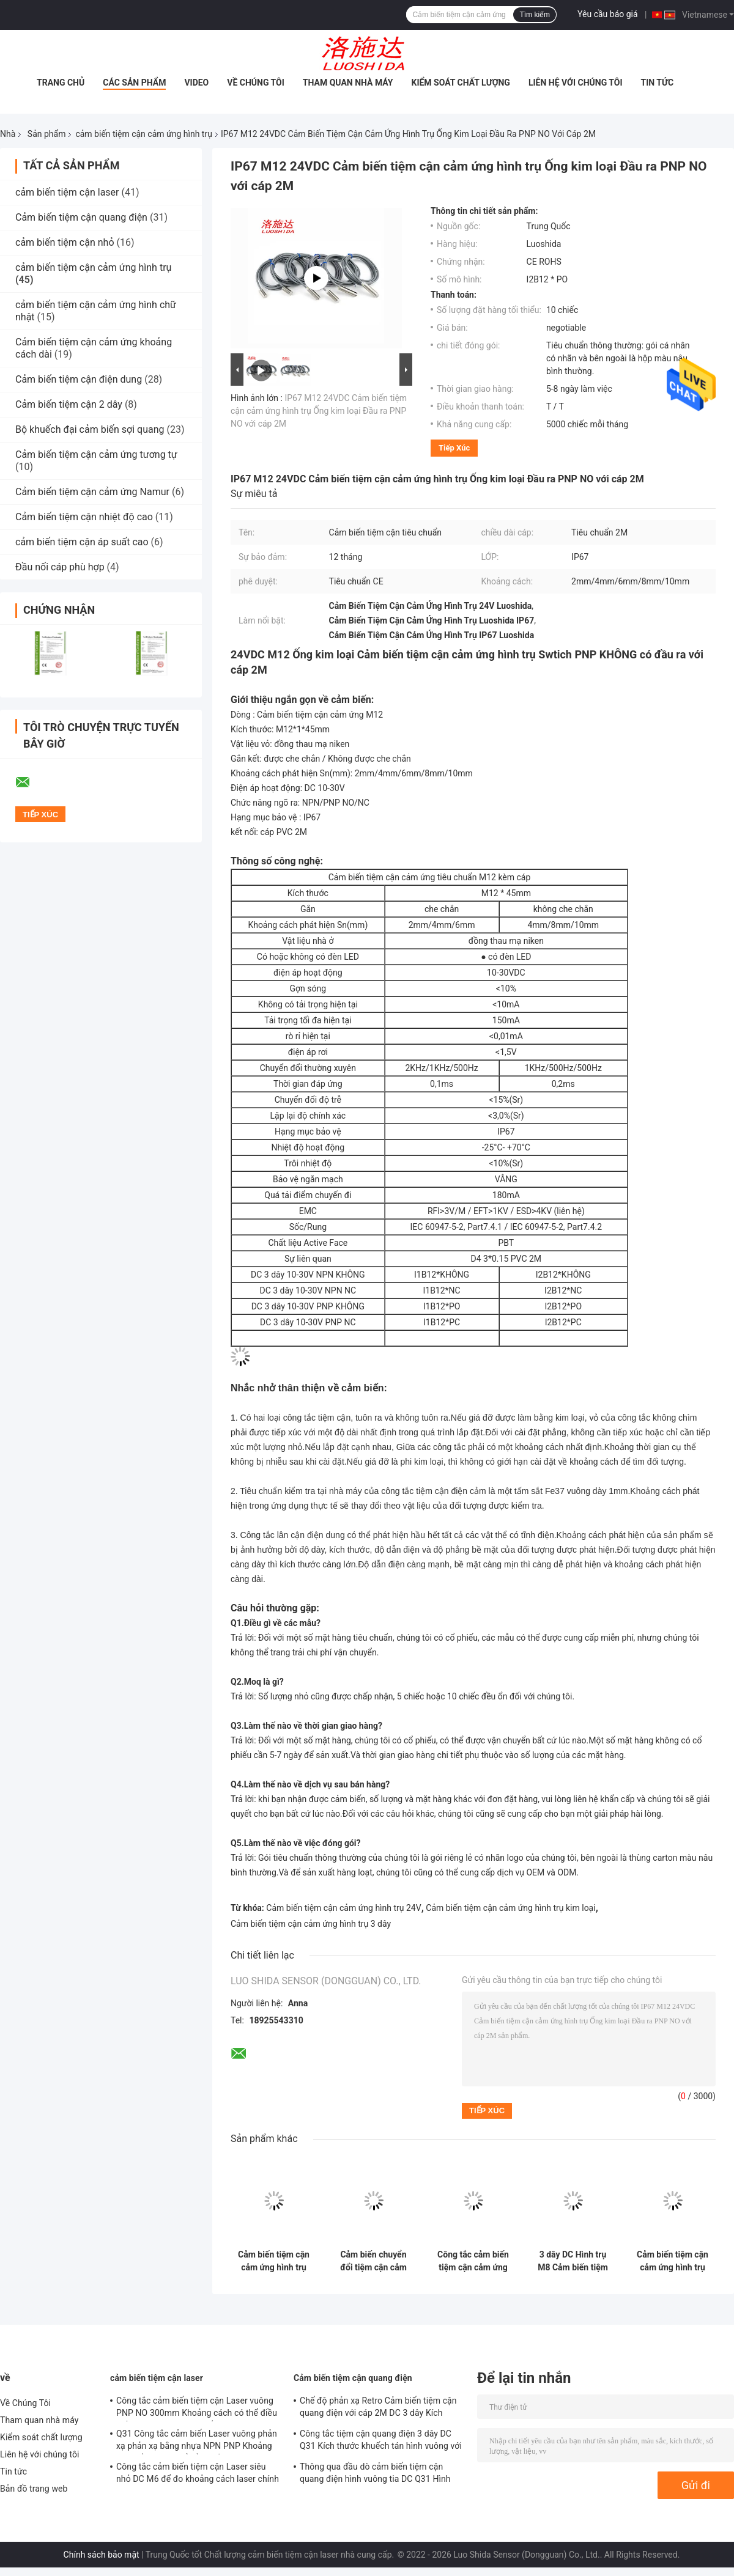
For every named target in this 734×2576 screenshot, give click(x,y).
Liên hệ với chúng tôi (575, 82)
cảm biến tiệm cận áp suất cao (82, 542)
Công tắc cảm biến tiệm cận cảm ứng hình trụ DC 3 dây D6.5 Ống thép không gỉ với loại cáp (473, 2261)
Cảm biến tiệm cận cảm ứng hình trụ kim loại (510, 1908)
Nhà (7, 134)
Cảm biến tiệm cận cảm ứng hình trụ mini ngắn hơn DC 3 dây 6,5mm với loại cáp (274, 2261)
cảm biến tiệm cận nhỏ (64, 242)
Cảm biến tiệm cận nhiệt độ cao (84, 517)
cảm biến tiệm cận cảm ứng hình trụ (143, 134)
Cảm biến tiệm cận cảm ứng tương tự (96, 454)
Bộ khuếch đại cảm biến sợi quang (90, 429)
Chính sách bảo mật (101, 2554)
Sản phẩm (47, 134)
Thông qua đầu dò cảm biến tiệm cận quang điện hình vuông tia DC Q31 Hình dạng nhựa (375, 2474)
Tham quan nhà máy (348, 82)
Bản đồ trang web (34, 2488)
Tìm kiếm (534, 14)
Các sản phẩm (134, 82)
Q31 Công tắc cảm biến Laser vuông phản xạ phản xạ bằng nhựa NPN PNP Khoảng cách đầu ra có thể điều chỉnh (196, 2441)
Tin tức (657, 82)
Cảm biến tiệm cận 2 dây (68, 404)
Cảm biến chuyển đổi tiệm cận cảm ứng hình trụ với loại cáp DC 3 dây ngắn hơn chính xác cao (373, 2261)
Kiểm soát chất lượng (460, 82)
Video (196, 82)
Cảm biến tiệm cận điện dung (78, 379)
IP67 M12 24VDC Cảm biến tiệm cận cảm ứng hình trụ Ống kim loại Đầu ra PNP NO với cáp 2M (319, 411)
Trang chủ (60, 82)
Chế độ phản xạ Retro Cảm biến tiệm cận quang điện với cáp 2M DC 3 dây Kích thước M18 (378, 2408)
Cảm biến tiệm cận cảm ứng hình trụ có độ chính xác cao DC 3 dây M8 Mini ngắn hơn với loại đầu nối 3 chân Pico (672, 2261)
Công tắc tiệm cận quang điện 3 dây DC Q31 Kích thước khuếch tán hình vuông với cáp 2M (381, 2441)
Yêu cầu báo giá (607, 14)
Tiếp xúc (454, 447)
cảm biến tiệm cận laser (67, 192)
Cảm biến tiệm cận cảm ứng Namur (92, 492)
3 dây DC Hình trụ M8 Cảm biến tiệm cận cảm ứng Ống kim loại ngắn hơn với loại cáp (573, 2261)
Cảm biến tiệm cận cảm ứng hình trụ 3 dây (311, 1924)
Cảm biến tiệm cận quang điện (81, 217)
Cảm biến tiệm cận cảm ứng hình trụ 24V (343, 1908)
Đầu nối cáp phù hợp (60, 567)
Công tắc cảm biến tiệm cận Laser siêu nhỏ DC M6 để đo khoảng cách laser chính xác (197, 2474)
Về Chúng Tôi (255, 82)
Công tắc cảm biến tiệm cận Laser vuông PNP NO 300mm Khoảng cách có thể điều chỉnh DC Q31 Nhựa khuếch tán (196, 2408)
